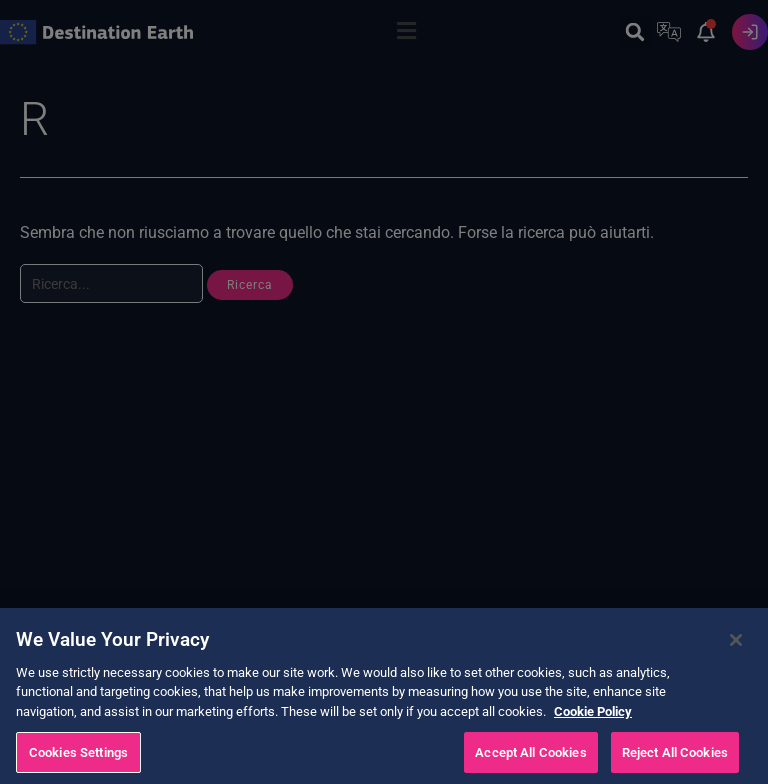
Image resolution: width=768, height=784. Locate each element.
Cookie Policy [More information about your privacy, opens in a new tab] (593, 730)
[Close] (736, 659)
